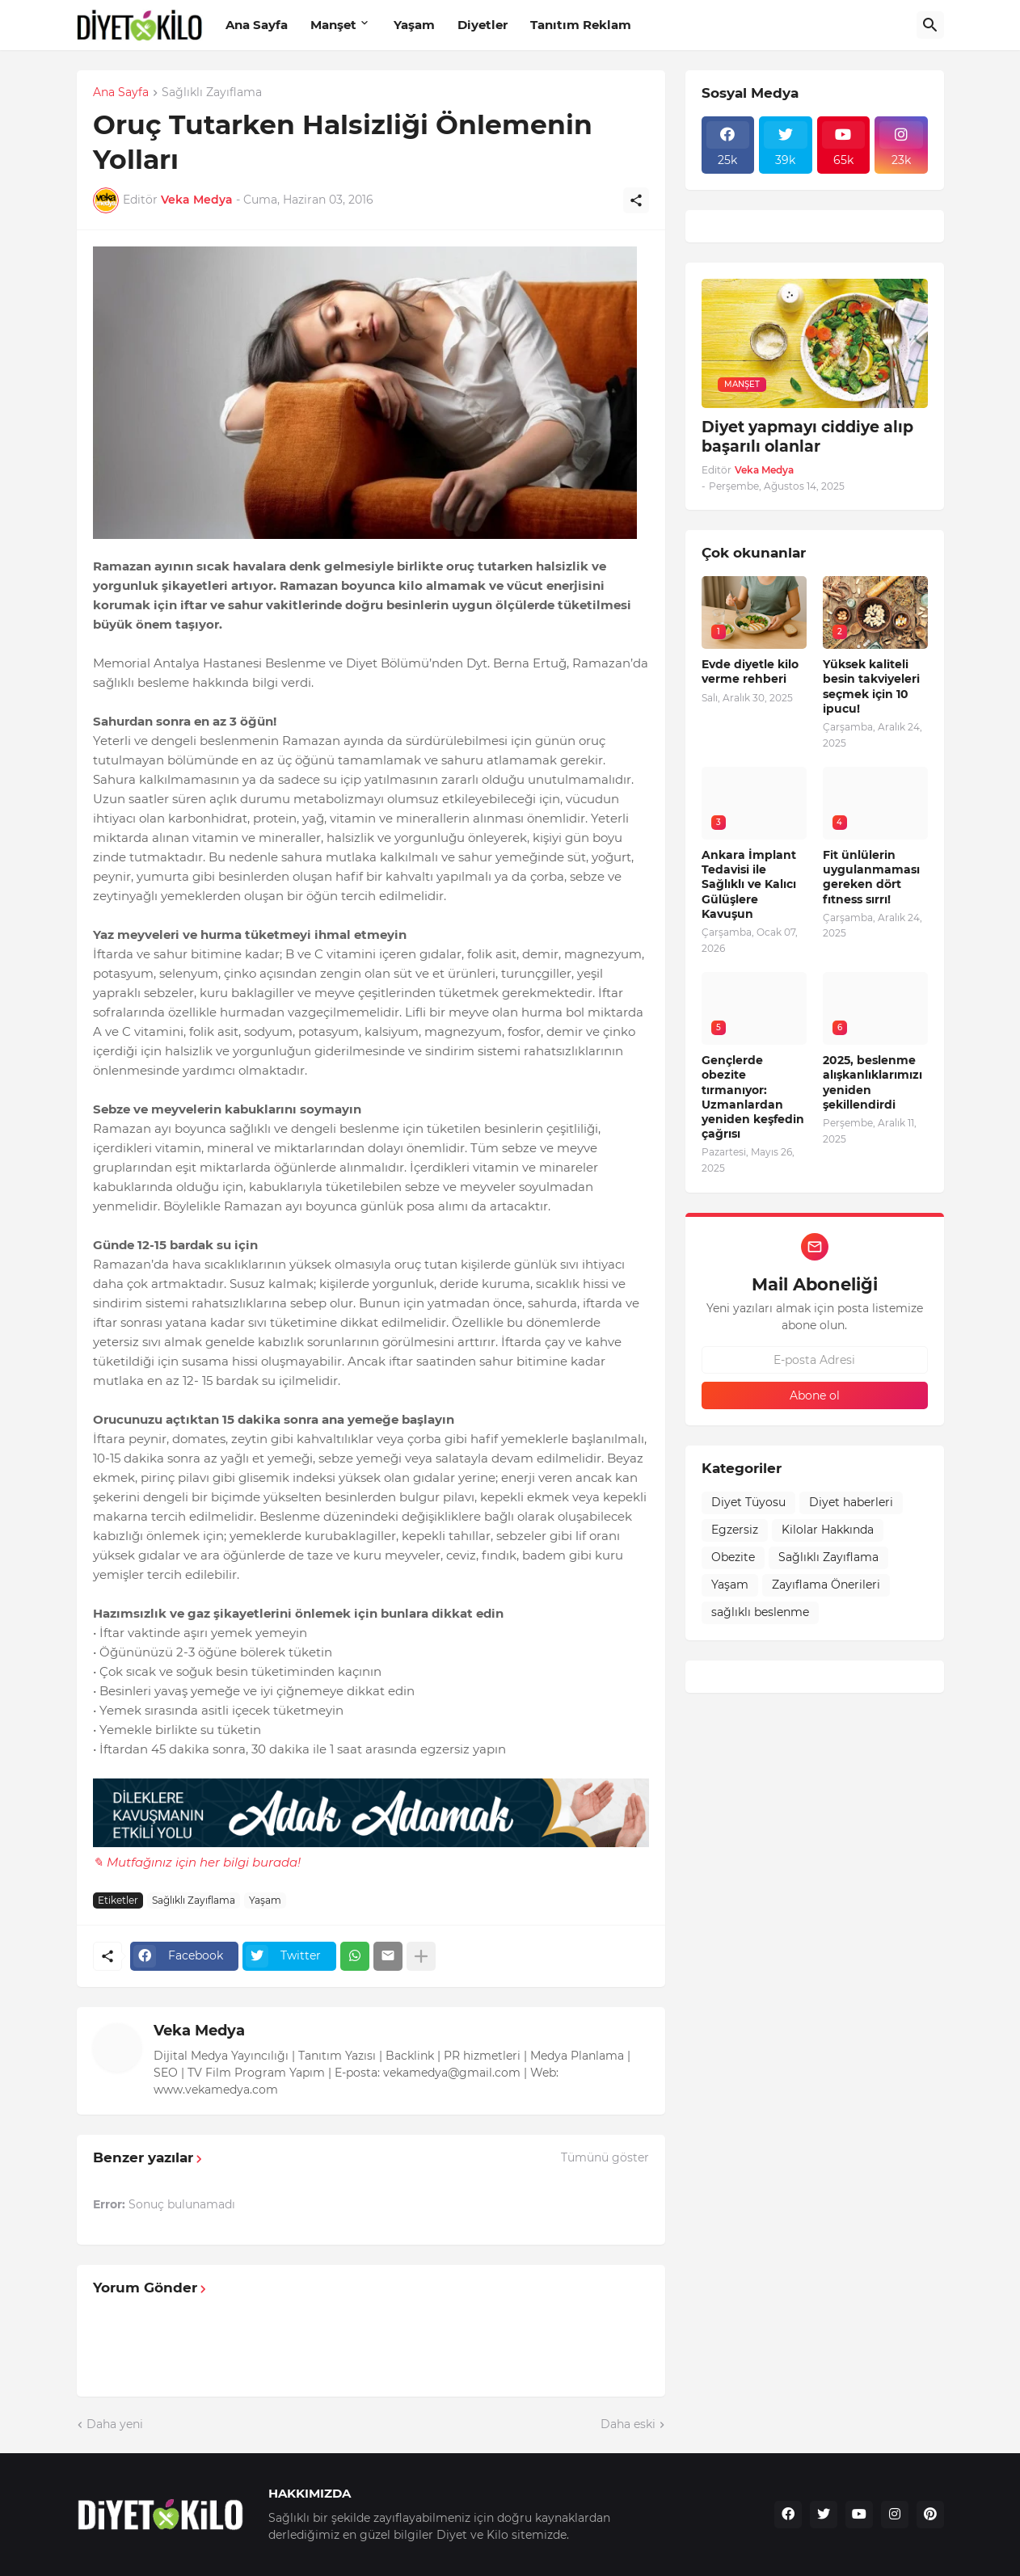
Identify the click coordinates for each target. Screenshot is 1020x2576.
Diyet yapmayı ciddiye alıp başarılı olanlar (807, 437)
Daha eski (628, 2424)
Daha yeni (114, 2424)
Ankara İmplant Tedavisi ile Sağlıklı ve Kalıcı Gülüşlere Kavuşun (749, 884)
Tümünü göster (605, 2157)
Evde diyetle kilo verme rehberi (750, 671)
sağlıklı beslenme (760, 1612)
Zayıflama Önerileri (826, 1584)
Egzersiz (734, 1529)
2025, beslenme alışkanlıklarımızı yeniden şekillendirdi (872, 1082)
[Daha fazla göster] (421, 1956)
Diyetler (482, 24)
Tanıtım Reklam (580, 24)
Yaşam (414, 24)
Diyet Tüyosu (748, 1502)
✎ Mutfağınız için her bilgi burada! (197, 1862)
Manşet (333, 24)
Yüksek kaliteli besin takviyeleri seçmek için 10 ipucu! (871, 686)
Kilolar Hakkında (828, 1529)
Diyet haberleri (851, 1502)
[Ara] (930, 25)
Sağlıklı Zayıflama (212, 92)
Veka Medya (199, 2030)
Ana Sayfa (256, 24)
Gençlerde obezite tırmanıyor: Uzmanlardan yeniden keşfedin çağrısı (753, 1097)
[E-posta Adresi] (815, 1360)
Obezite (733, 1557)
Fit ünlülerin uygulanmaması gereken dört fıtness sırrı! (871, 877)
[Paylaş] (636, 200)
